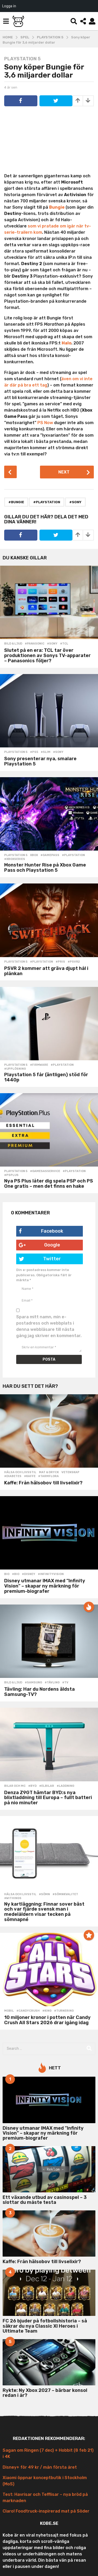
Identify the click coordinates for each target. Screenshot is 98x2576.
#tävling (52, 1682)
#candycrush (28, 2010)
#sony (75, 502)
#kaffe (30, 1476)
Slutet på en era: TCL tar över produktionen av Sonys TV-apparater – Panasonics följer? (47, 655)
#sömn (44, 1894)
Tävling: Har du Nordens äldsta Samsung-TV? (39, 1691)
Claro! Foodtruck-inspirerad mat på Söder (46, 2511)
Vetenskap (70, 1472)
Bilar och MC (15, 1786)
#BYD (32, 1786)
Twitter (40, 1259)
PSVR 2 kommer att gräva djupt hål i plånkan (46, 970)
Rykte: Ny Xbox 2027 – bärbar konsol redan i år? (45, 2392)
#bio (15, 1574)
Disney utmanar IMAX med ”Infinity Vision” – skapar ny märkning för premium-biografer (44, 1586)
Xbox (34, 855)
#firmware (39, 1065)
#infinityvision (51, 1574)
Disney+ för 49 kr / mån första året (40, 2467)
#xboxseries (14, 859)
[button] (6, 21)
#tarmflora (48, 1476)
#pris (60, 961)
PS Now (45, 422)
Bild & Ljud (13, 643)
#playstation (46, 502)
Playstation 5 (22, 58)
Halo (66, 343)
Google (39, 1245)
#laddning (65, 1786)
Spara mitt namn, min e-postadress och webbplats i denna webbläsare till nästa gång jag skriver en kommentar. (49, 1326)
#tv (65, 1682)
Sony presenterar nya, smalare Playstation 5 (40, 761)
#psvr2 (74, 961)
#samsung (33, 1682)
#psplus (11, 1175)
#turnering (64, 2010)
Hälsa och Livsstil (20, 1472)
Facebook (41, 1231)
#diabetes (12, 1476)
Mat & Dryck (49, 1472)
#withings (12, 1898)
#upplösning (15, 1068)
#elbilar (46, 1786)
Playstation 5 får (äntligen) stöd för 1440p (46, 1077)
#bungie (16, 502)
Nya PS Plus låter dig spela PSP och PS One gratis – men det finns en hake (48, 1183)
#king (46, 2010)
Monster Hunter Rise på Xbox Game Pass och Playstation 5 (45, 867)
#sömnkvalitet (65, 1894)
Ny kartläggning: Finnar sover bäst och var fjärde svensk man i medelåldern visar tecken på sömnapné (44, 1911)
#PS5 (34, 752)
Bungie (57, 207)
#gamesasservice (45, 1171)
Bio (6, 1574)
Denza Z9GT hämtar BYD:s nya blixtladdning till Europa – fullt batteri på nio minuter (48, 1798)
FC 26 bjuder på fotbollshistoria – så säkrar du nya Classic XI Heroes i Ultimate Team (45, 2326)
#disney (28, 1574)
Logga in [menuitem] (9, 6)
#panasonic (34, 643)
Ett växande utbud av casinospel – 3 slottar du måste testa (45, 2199)
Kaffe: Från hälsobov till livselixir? (43, 1483)
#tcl (64, 643)
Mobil (9, 2010)
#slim (45, 752)
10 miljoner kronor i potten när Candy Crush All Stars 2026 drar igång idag (47, 2020)
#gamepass (50, 855)
